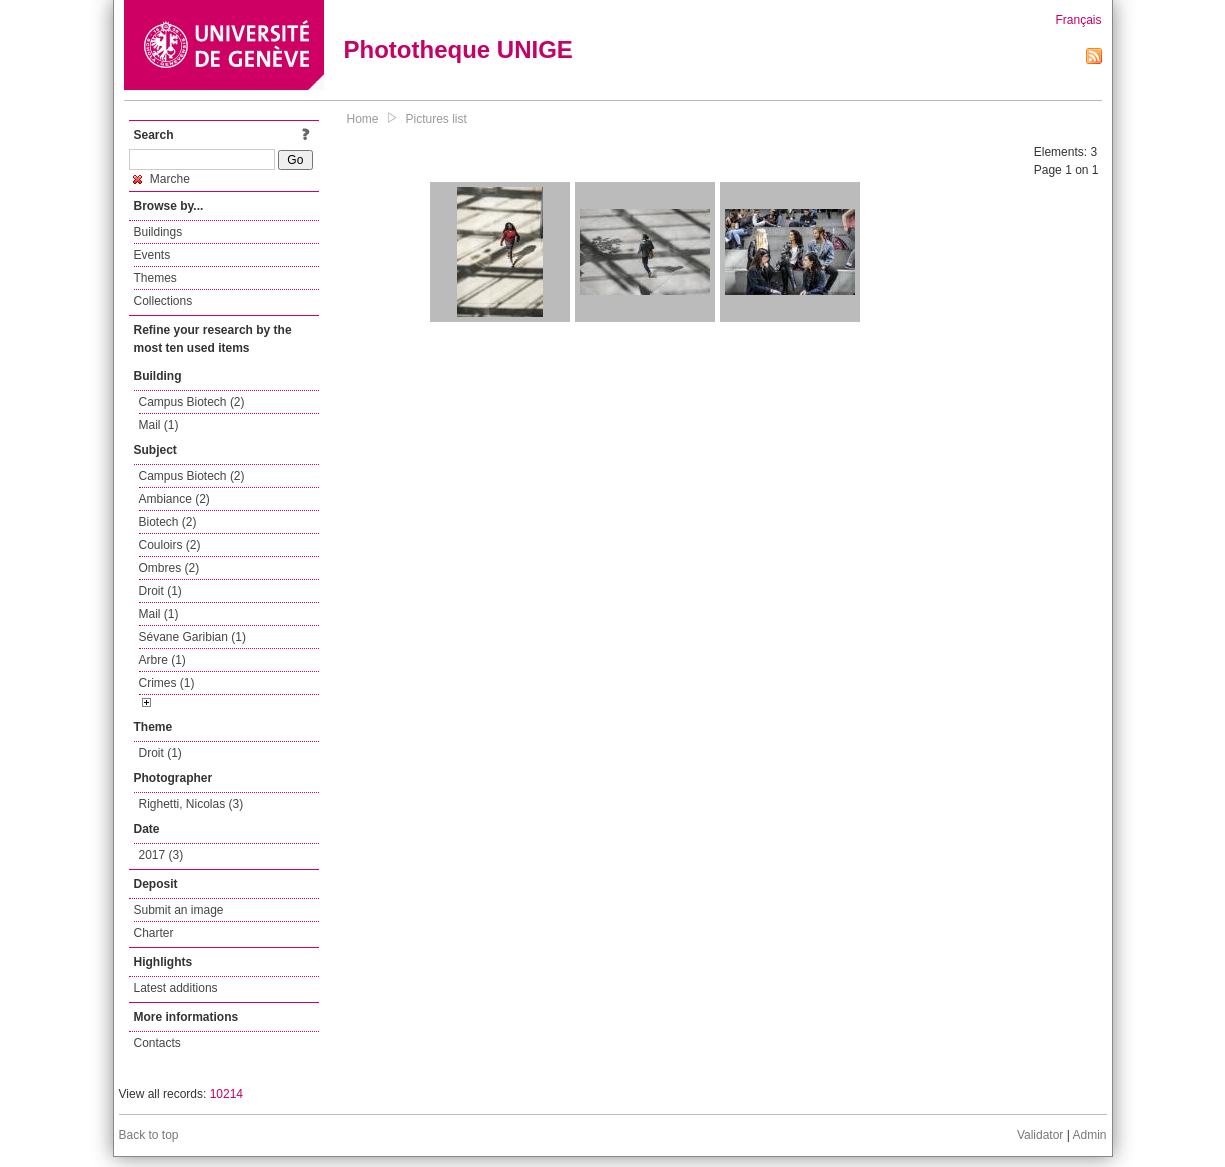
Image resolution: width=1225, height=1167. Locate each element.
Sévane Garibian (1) (192, 637)
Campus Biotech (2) (192, 402)
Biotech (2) (168, 522)
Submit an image (179, 910)
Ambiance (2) (174, 499)
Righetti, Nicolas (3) (191, 804)
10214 (226, 1094)
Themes (155, 278)
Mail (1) (159, 425)
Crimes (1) (167, 683)
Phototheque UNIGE (458, 49)
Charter (154, 933)
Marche (161, 179)
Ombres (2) (169, 568)
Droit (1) (160, 591)
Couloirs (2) (170, 545)
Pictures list (436, 119)
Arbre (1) (162, 660)
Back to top (149, 1135)
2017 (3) (161, 855)
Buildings (158, 232)
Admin (1089, 1135)
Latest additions (176, 988)
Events (152, 255)
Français (1078, 20)
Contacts (157, 1043)
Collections (163, 301)
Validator (1040, 1135)
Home (363, 119)
